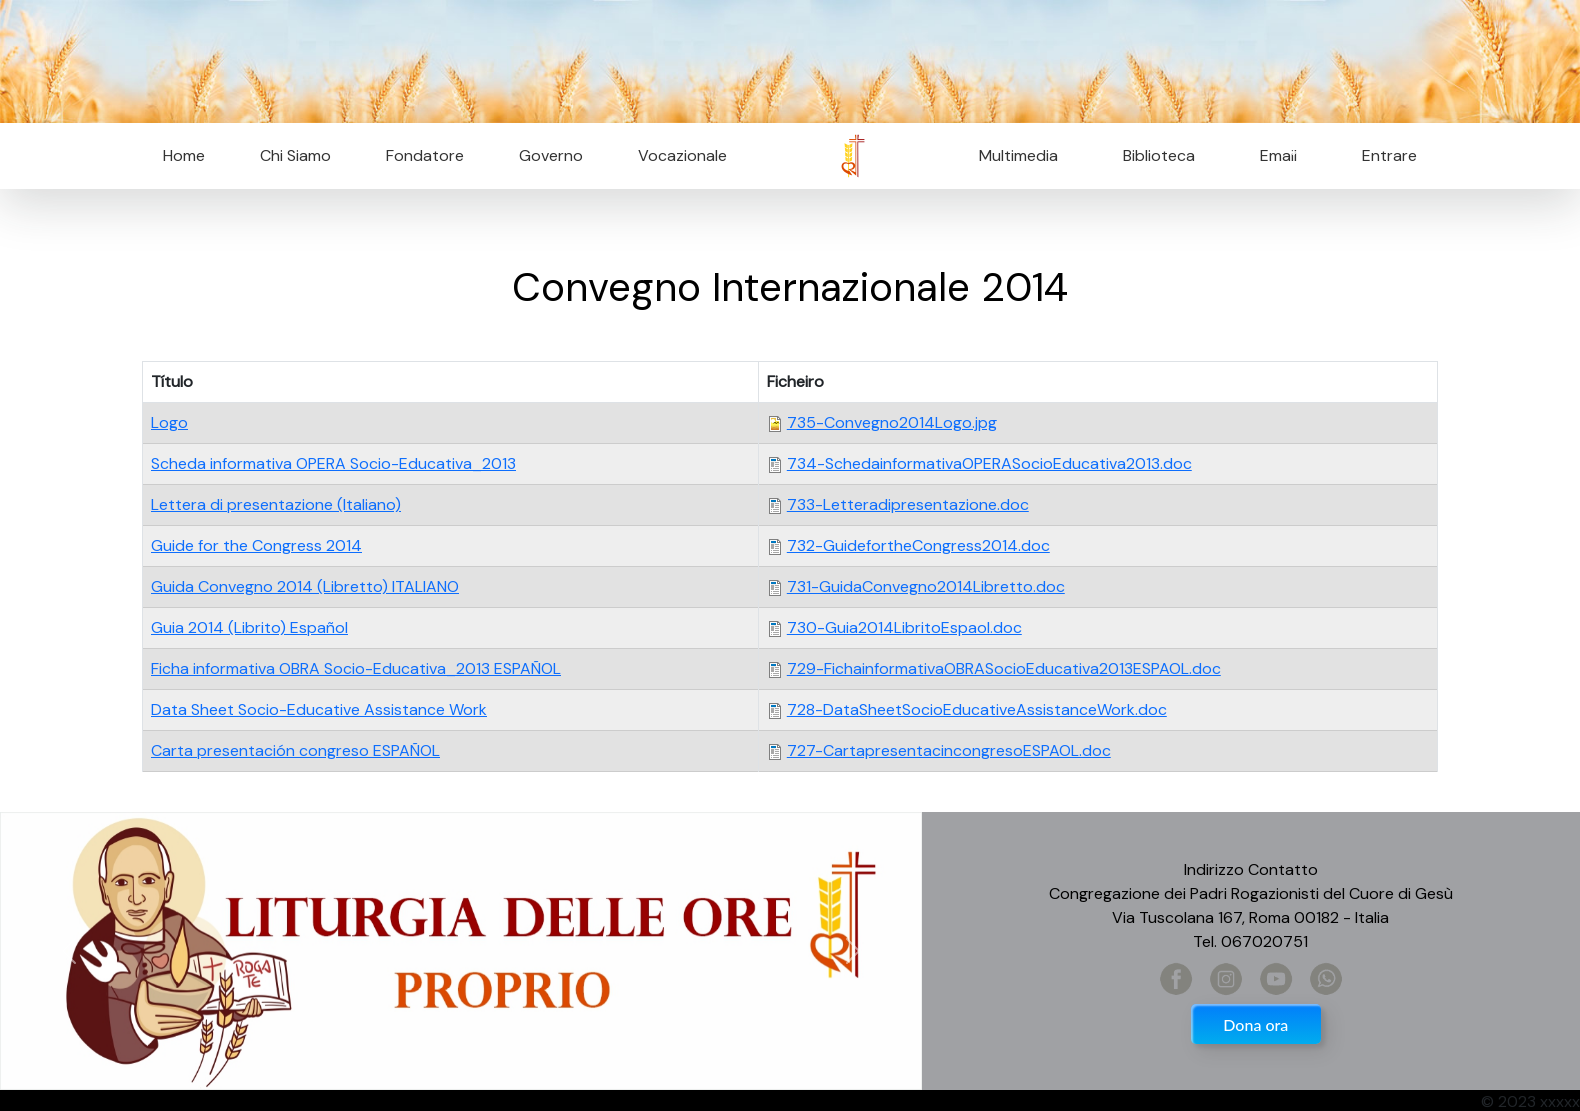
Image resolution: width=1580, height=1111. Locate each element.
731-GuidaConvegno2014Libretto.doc (926, 586)
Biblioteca (1159, 155)
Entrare (1389, 155)
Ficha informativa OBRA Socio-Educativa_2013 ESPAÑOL (356, 668)
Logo (169, 422)
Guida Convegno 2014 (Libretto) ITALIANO (305, 586)
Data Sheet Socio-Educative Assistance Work (319, 709)
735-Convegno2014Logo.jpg (892, 422)
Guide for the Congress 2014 (256, 545)
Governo (551, 155)
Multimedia (1018, 155)
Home (184, 155)
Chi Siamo (295, 155)
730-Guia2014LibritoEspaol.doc (904, 627)
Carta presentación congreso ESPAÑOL (295, 750)
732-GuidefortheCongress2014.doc (918, 545)
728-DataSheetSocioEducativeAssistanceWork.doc (977, 709)
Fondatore (425, 155)
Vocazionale (682, 155)
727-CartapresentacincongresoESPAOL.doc (949, 750)
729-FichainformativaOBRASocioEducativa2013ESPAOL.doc (1004, 668)
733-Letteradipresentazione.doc (908, 504)
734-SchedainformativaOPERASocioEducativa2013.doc (989, 463)
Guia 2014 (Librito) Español (249, 627)
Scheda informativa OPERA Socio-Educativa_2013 (333, 463)
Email (1272, 155)
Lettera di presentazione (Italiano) (276, 504)
